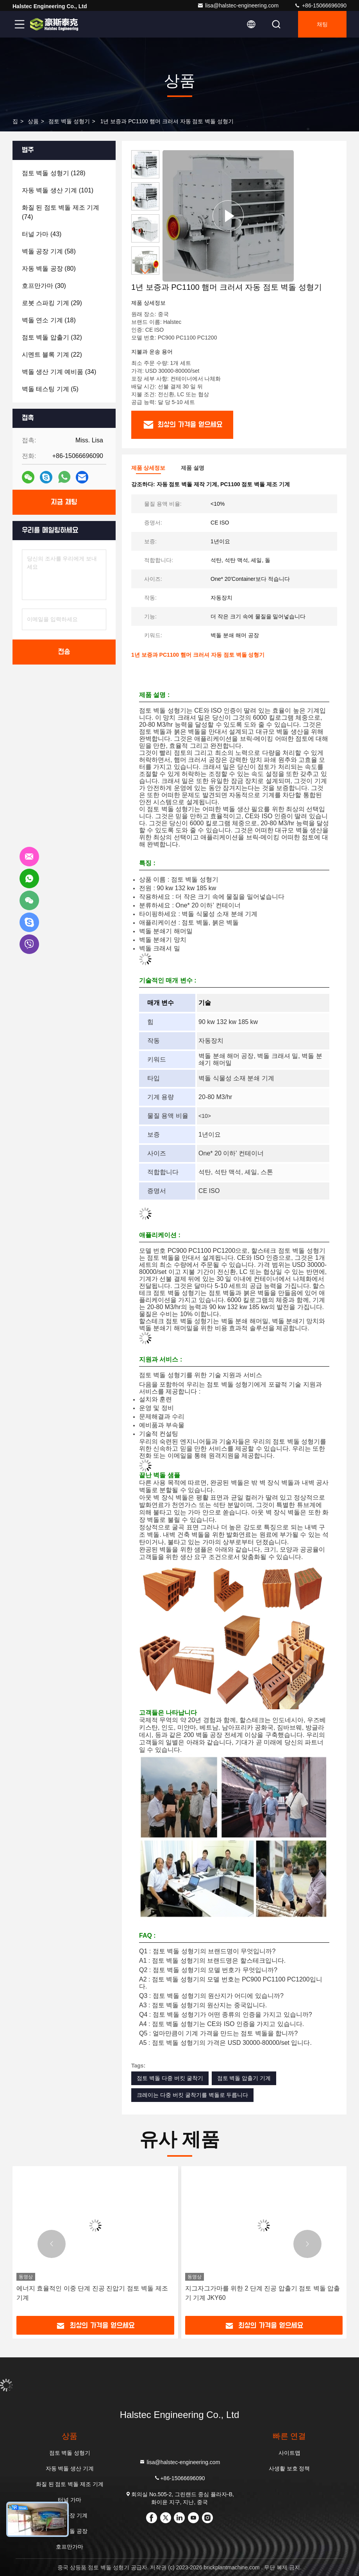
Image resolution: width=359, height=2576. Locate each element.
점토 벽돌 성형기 (69, 121)
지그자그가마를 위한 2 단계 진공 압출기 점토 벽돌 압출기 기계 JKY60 (262, 2293)
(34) (59, 371)
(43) (41, 234)
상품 (33, 121)
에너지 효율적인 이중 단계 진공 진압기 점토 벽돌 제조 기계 (92, 2293)
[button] (145, 271)
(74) (60, 212)
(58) (49, 251)
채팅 (322, 24)
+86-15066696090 (320, 5)
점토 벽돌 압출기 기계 (244, 2078)
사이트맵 (289, 2453)
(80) (49, 268)
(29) (52, 303)
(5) (50, 389)
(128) (54, 173)
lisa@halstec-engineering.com (238, 5)
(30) (44, 285)
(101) (57, 190)
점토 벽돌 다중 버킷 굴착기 (170, 2078)
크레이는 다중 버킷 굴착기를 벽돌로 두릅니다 (192, 2095)
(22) (52, 354)
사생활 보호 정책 (289, 2468)
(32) (52, 337)
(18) (49, 320)
